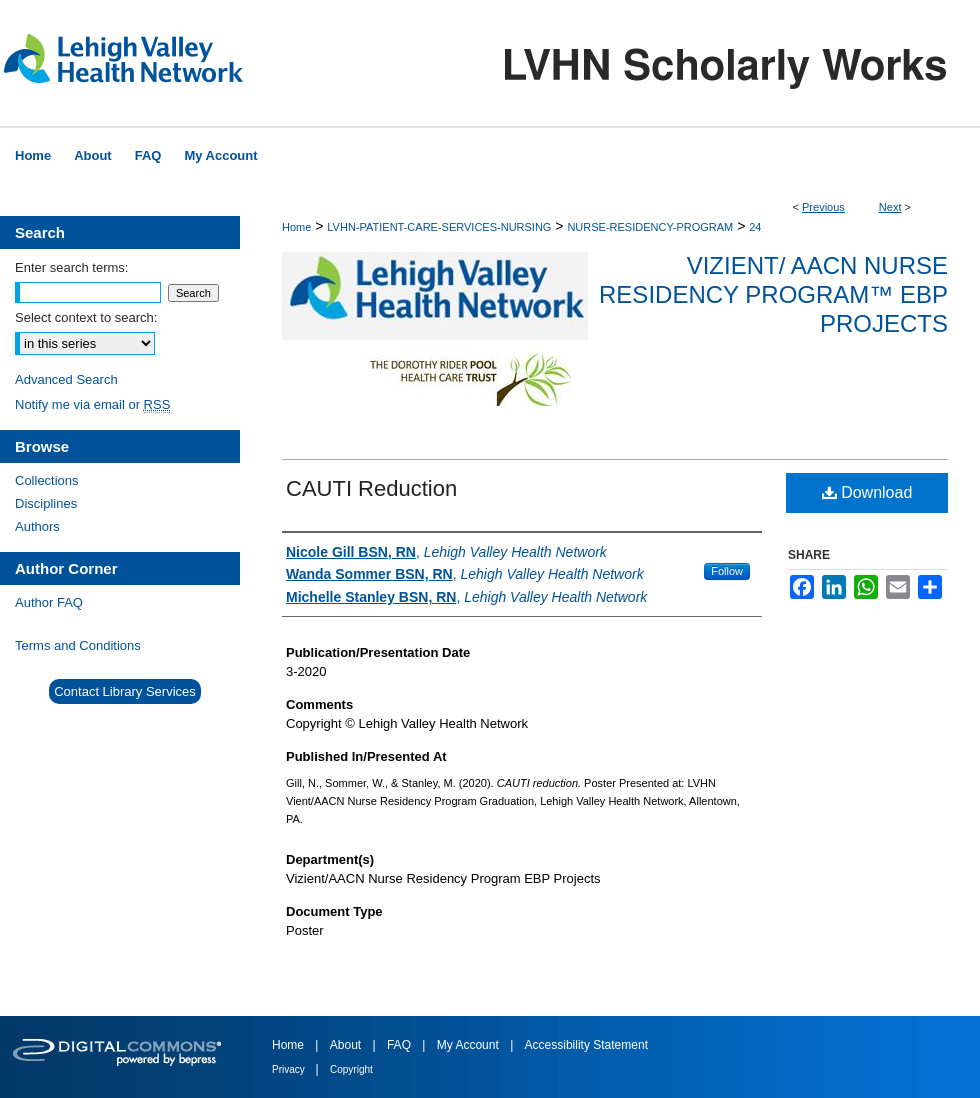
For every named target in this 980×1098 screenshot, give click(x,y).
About (347, 1045)
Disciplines (46, 503)
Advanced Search (66, 379)
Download (867, 492)
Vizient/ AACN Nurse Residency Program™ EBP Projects (773, 294)
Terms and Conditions (78, 645)
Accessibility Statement (586, 1045)
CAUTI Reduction (371, 488)
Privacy (290, 1069)
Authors (37, 526)
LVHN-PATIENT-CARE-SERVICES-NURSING (439, 227)
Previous (823, 207)
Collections (47, 480)
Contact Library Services (125, 691)
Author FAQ (49, 602)
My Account (469, 1045)
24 (755, 227)
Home (296, 227)
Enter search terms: (71, 267)
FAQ (400, 1045)
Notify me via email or (92, 404)
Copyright (351, 1069)
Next (890, 207)
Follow (727, 571)
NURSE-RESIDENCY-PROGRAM (650, 227)
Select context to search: (86, 317)
